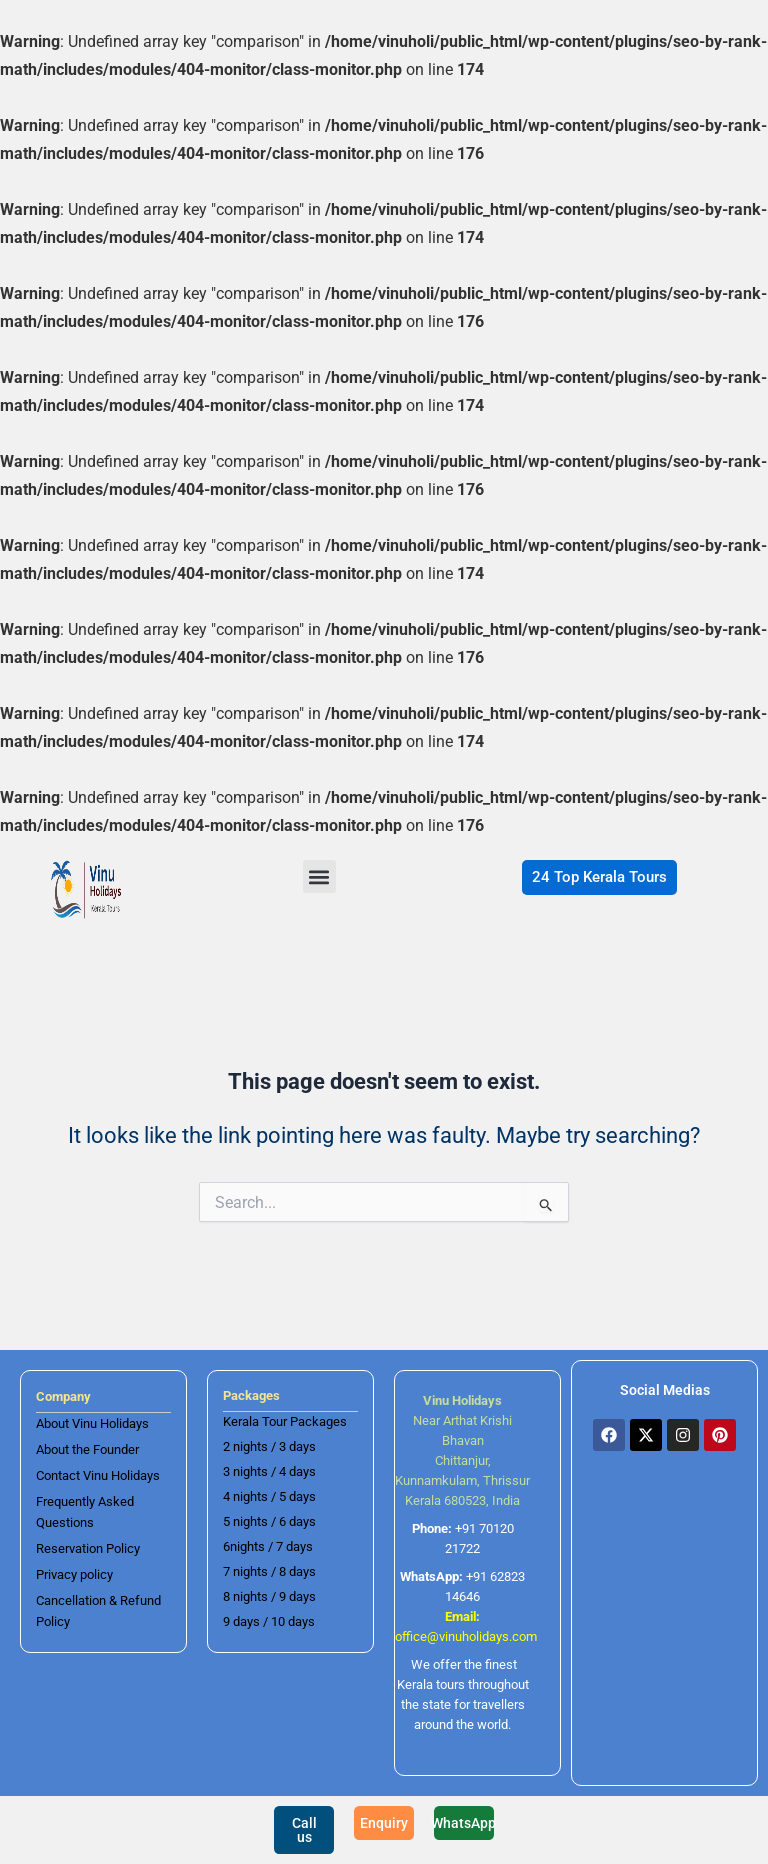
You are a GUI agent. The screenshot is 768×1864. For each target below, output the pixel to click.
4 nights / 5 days (269, 1496)
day (297, 1596)
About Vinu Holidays (92, 1423)
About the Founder (87, 1449)
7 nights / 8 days (269, 1571)
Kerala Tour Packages (285, 1421)
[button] (319, 876)
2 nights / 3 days (269, 1446)
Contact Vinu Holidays (98, 1475)
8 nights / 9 (254, 1596)
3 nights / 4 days (269, 1471)
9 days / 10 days (269, 1621)
